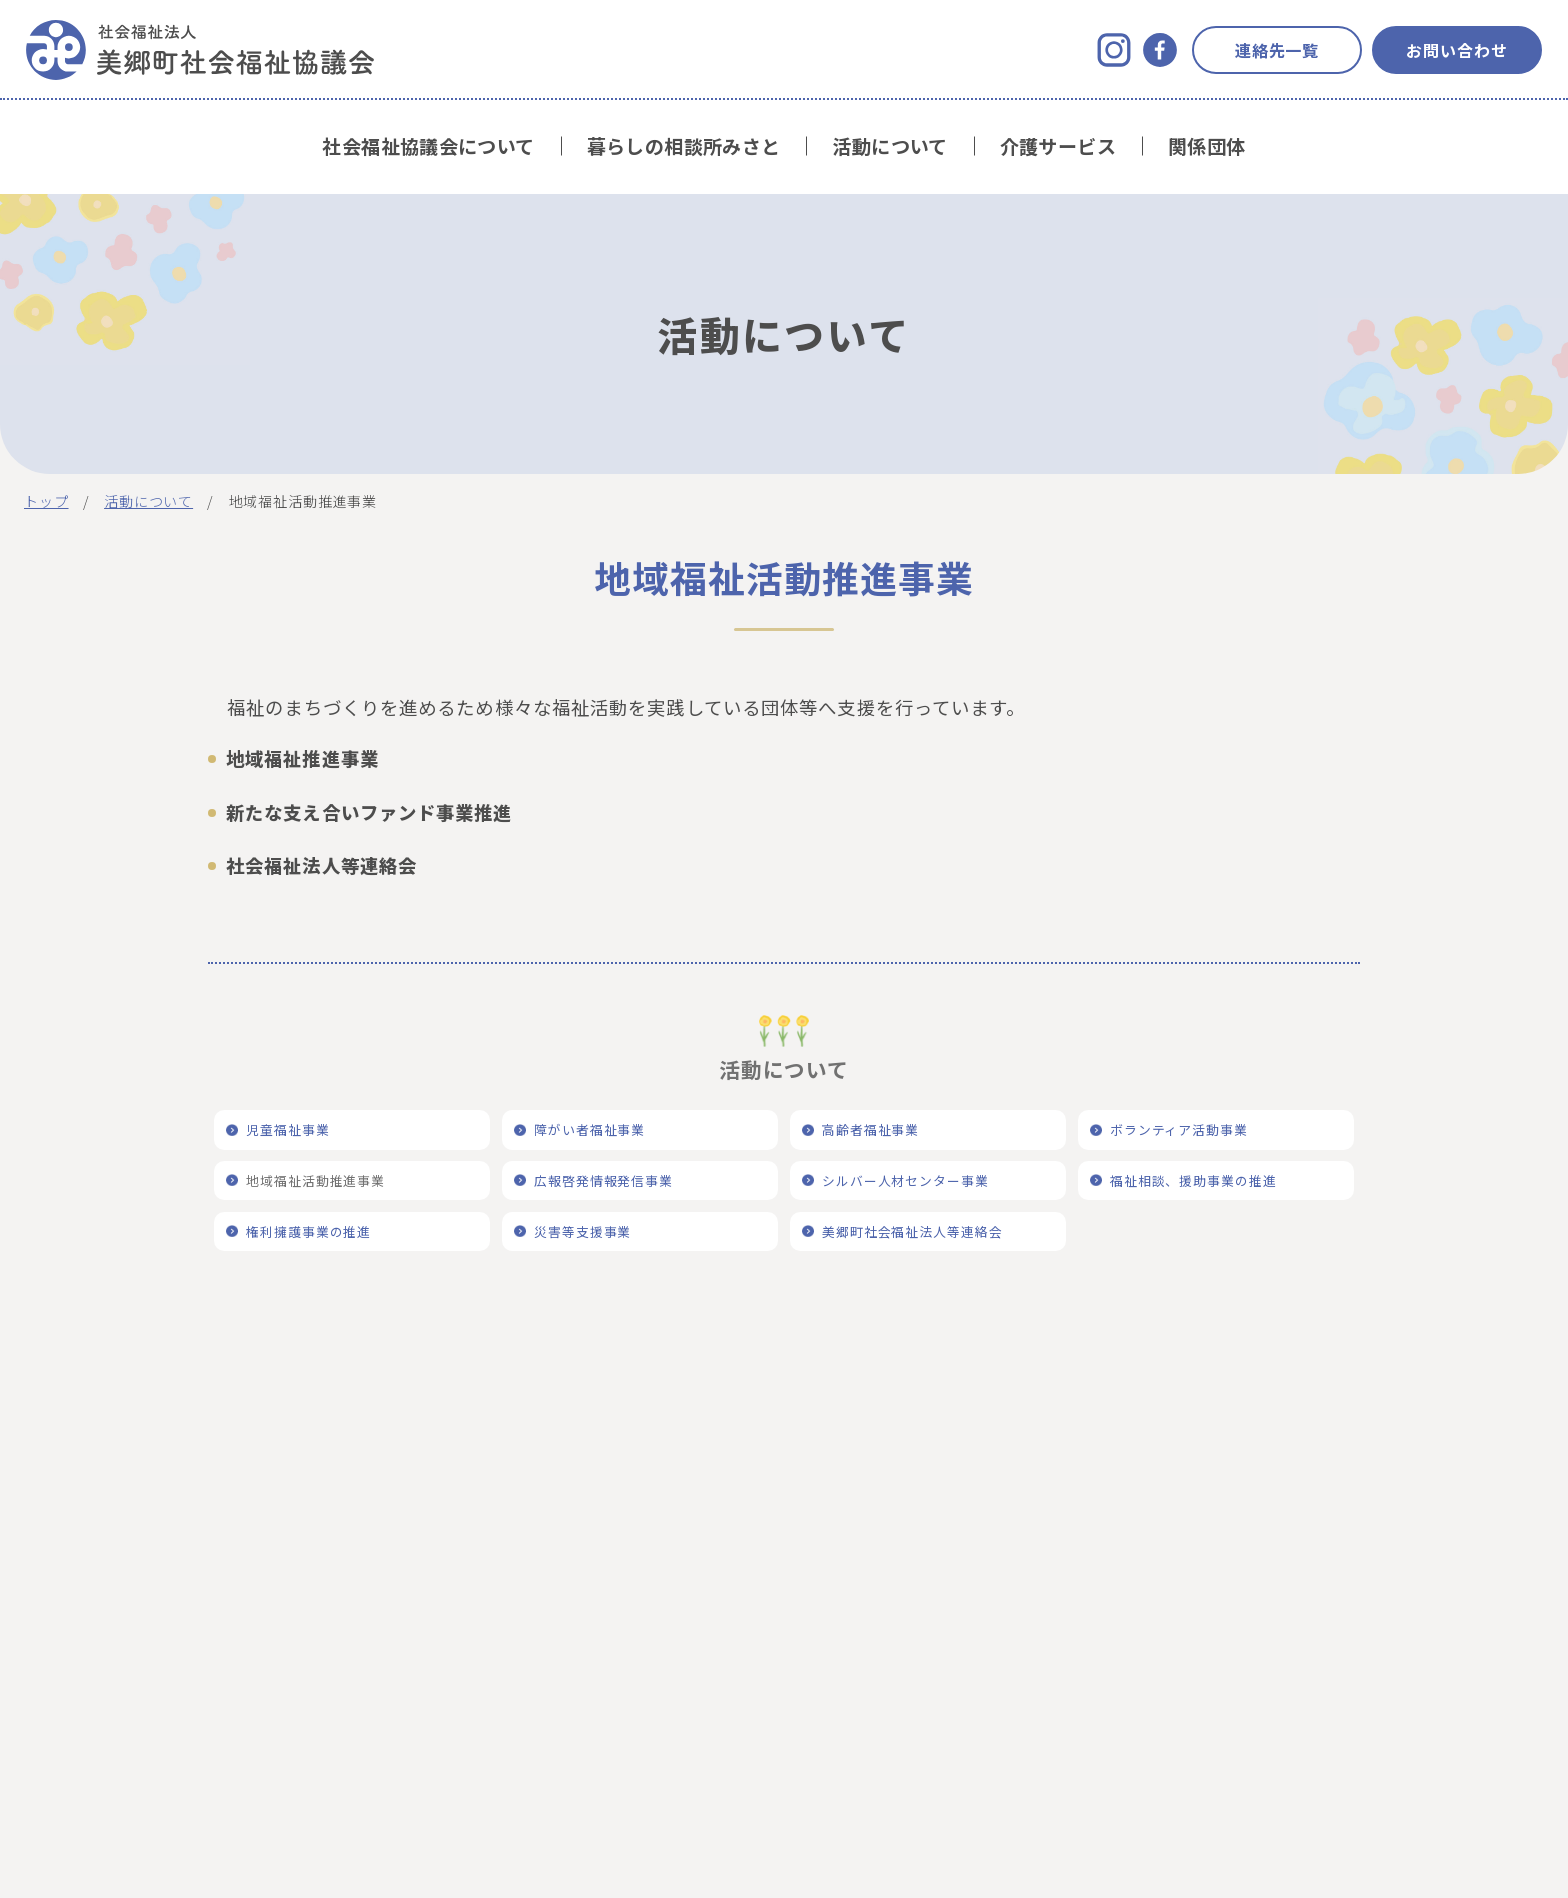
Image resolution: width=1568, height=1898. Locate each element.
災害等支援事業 (583, 1231)
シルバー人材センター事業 (906, 1180)
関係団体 (1207, 146)
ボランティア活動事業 (1179, 1129)
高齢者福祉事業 (871, 1129)
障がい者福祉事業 (590, 1129)
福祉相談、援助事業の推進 (1194, 1180)
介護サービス (1058, 146)
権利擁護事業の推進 (309, 1231)
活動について (889, 146)
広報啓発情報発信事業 (604, 1180)
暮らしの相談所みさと (684, 146)
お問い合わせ (1457, 50)
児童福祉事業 (288, 1129)
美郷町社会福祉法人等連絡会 (912, 1231)
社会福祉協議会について (428, 146)
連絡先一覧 (1277, 50)
